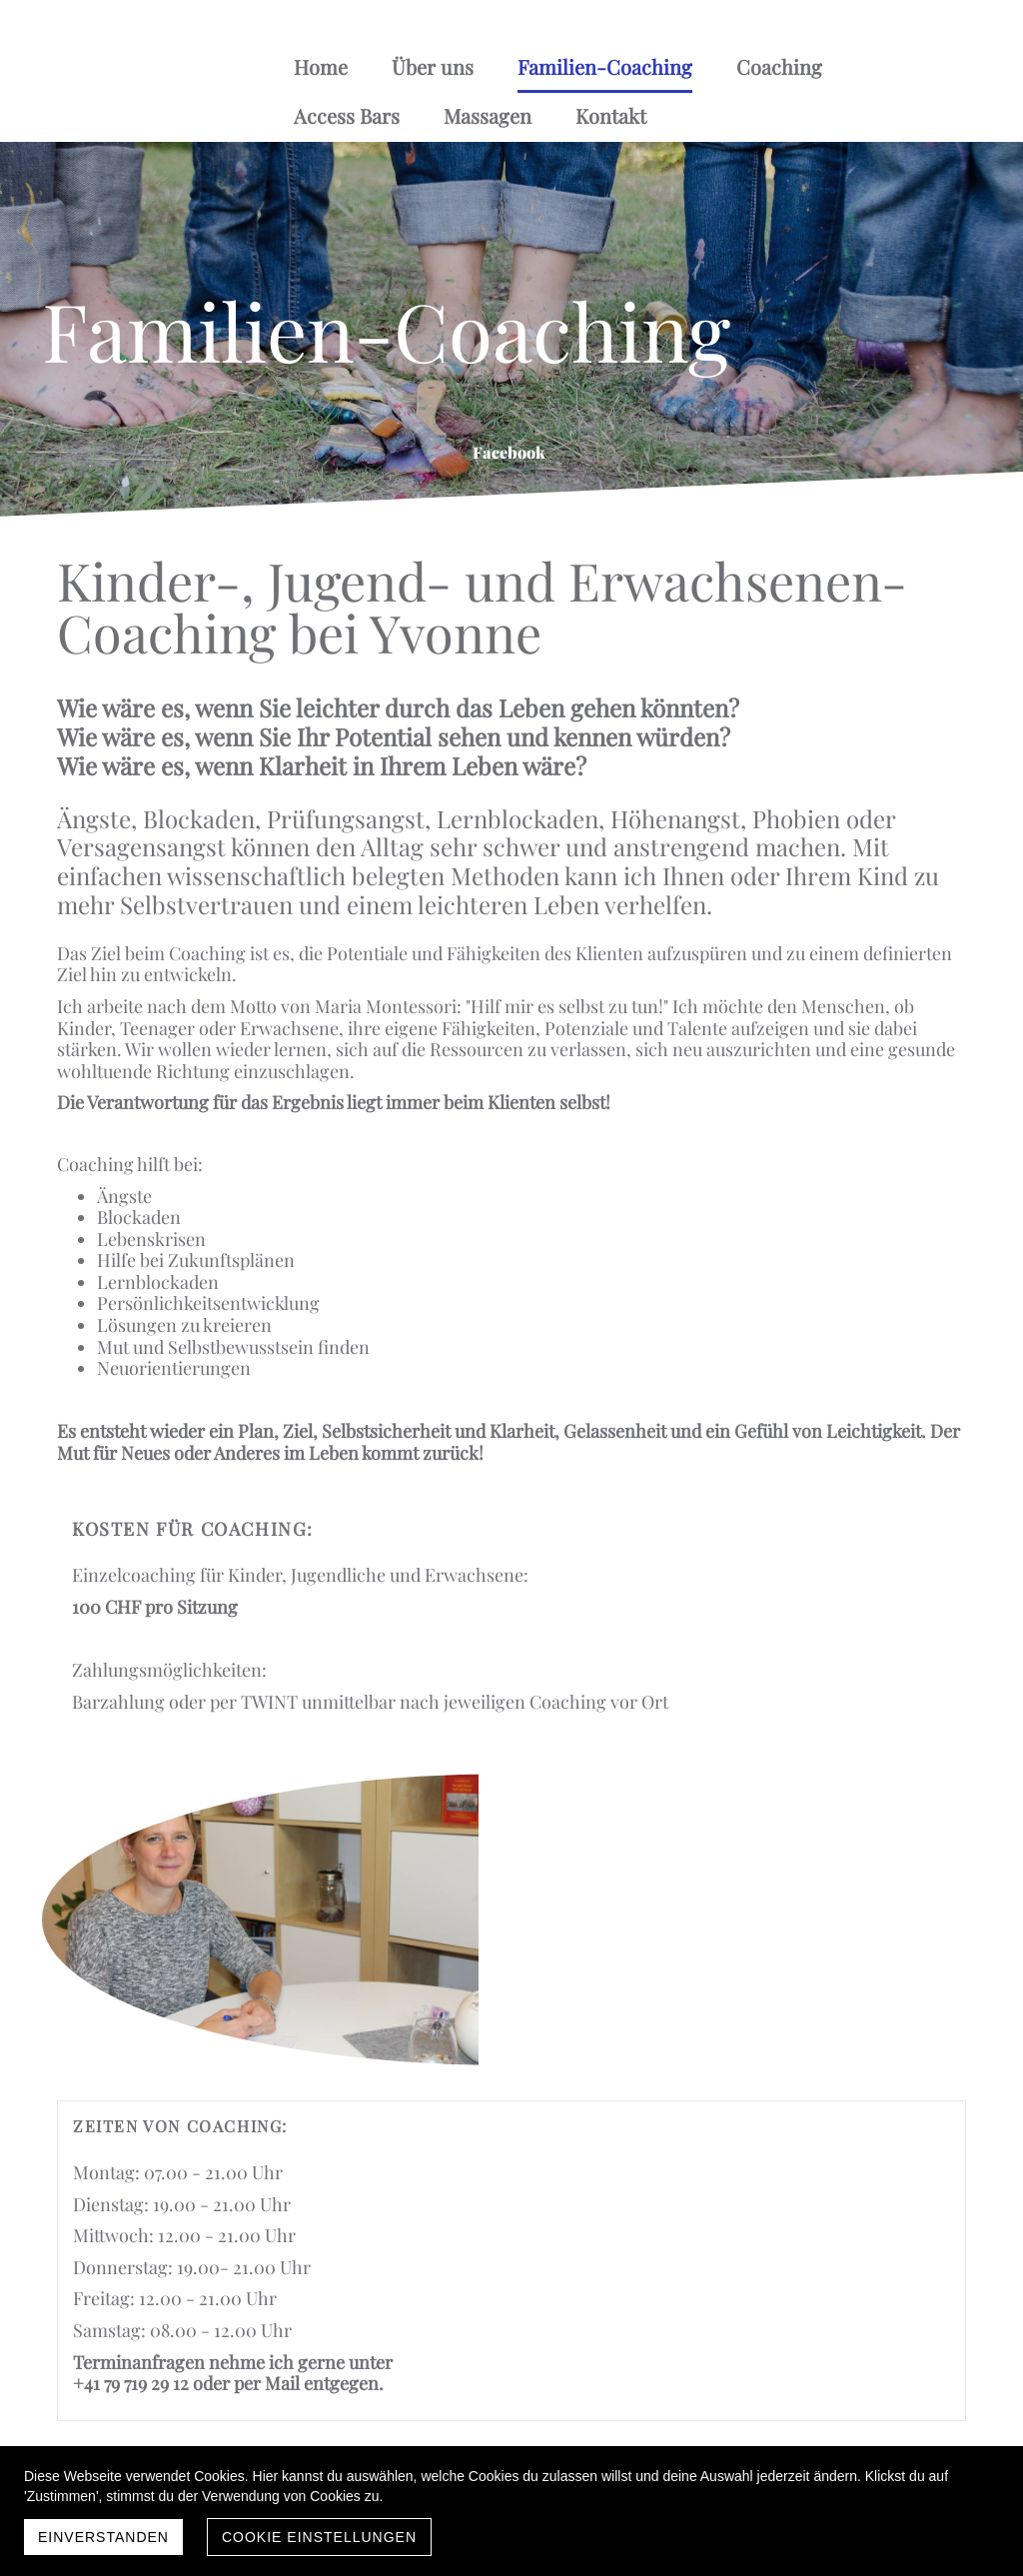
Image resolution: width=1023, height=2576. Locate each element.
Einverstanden (103, 2537)
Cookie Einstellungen (319, 2537)
